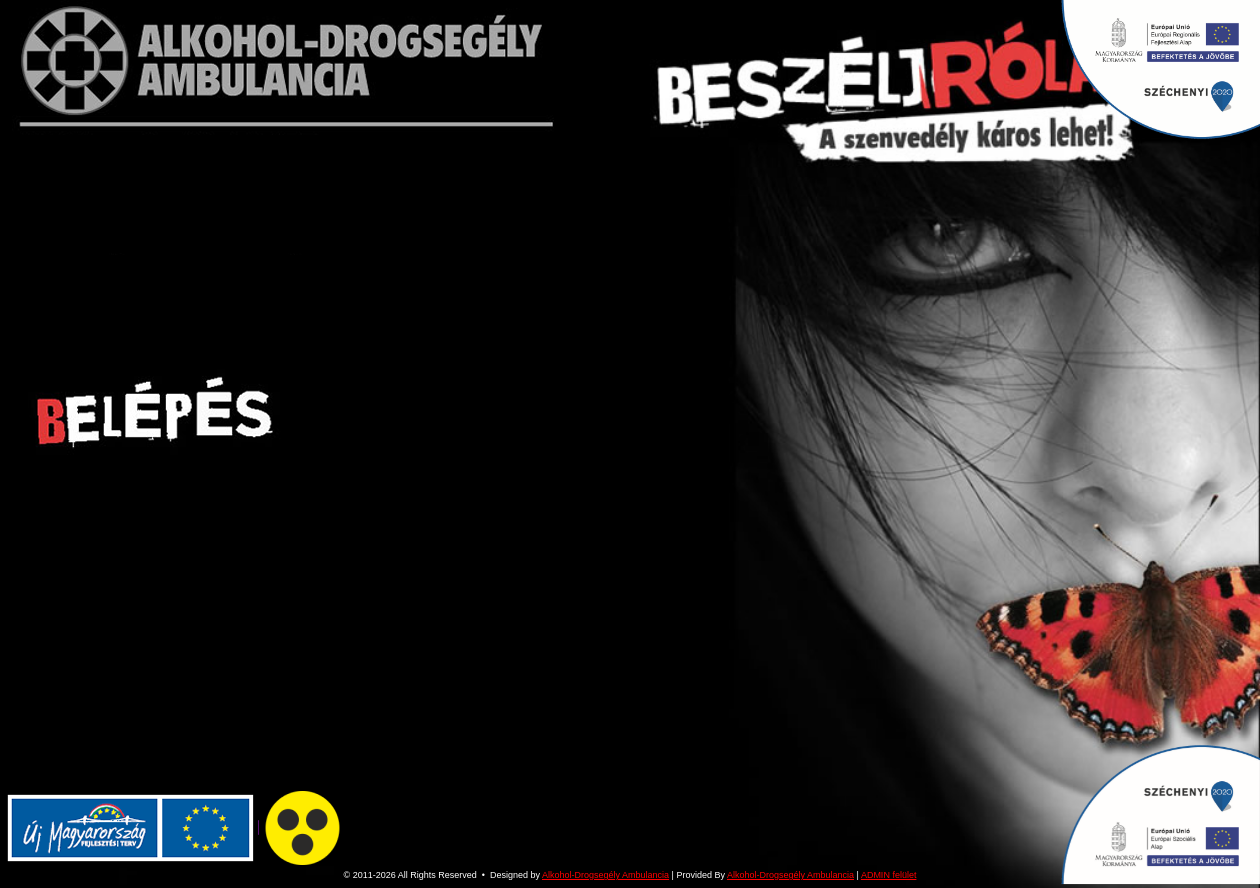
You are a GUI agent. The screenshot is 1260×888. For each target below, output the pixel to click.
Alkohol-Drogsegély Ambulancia (605, 875)
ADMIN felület (889, 875)
